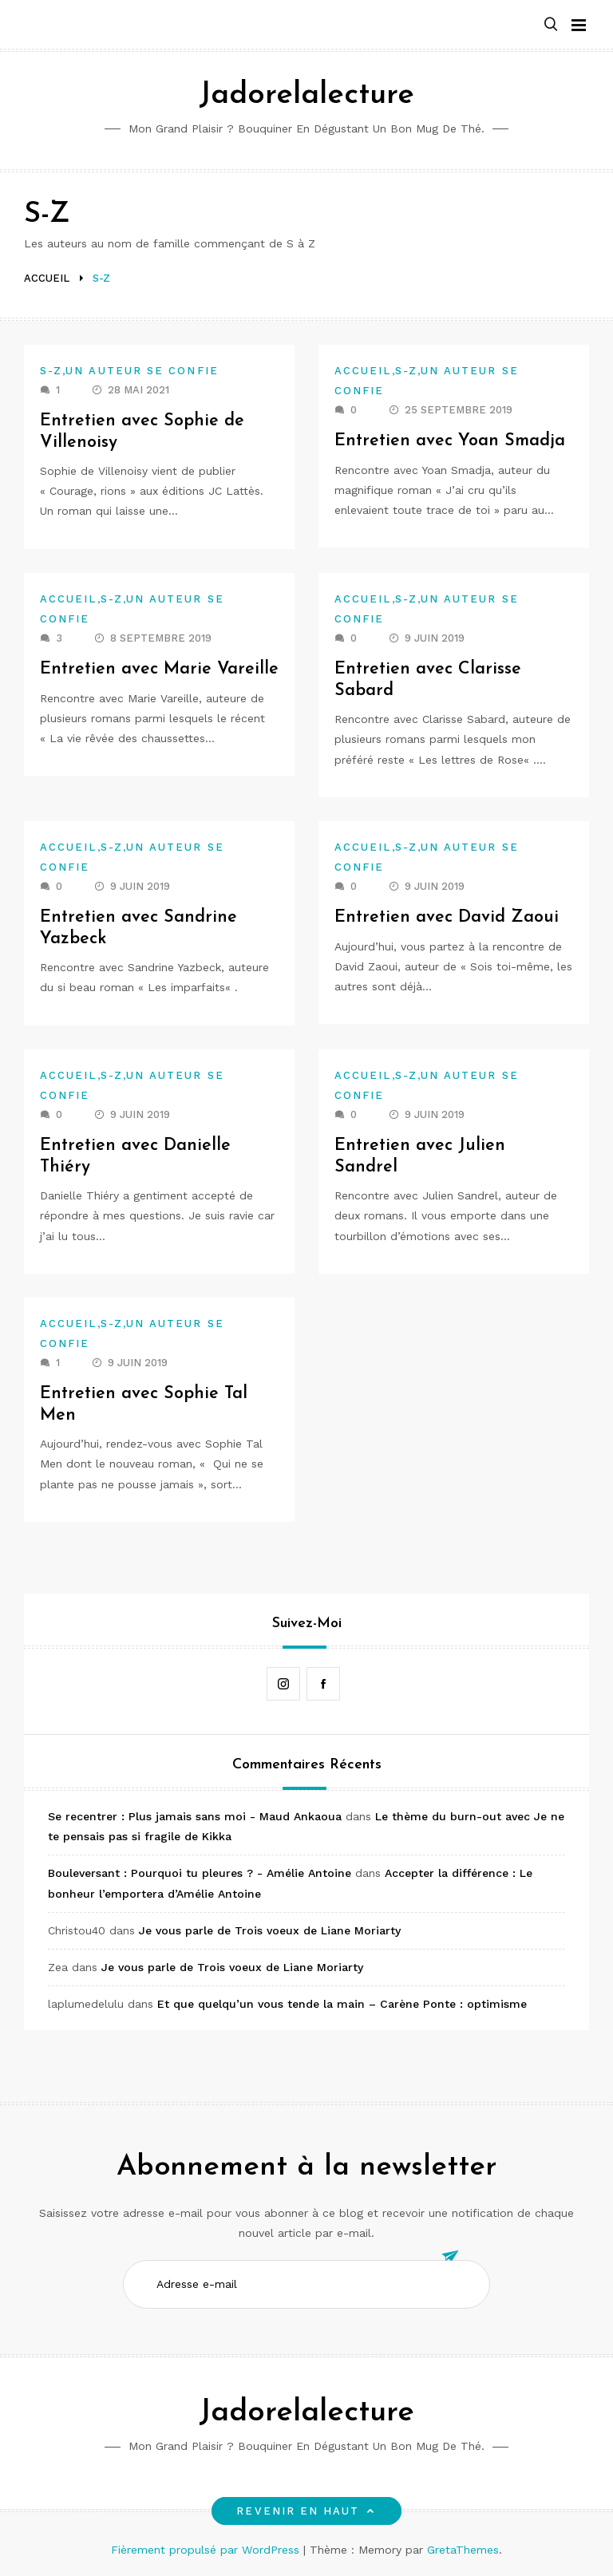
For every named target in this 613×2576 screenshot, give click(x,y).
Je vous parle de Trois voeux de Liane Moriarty (270, 1930)
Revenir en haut (306, 2511)
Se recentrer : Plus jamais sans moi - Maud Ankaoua (195, 1816)
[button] (550, 25)
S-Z (51, 371)
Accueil (363, 371)
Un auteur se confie (142, 371)
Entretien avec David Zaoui (447, 917)
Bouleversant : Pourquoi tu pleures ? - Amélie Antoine (199, 1873)
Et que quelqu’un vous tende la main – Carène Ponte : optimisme (342, 2003)
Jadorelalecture (306, 95)
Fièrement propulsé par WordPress (207, 2549)
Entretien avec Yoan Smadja (451, 441)
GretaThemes (463, 2549)
